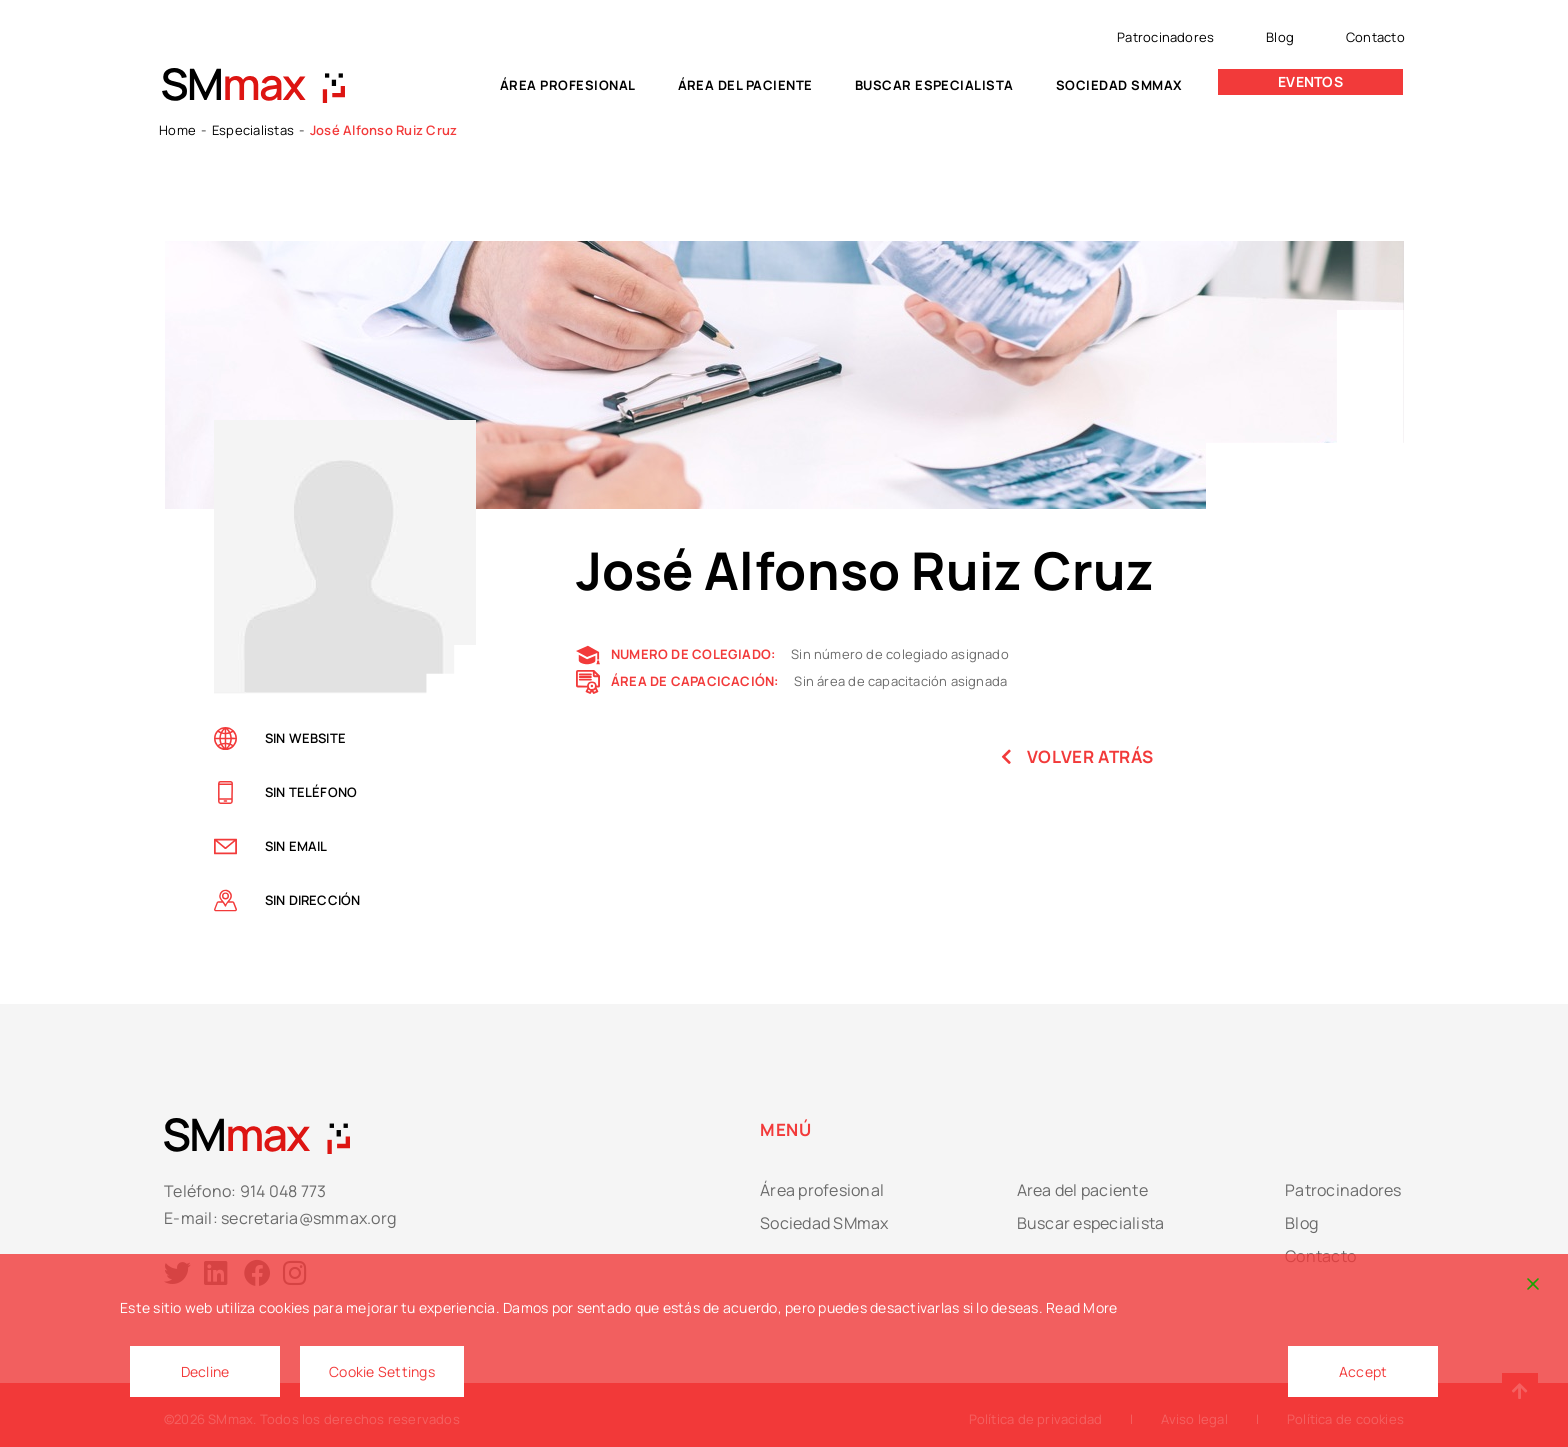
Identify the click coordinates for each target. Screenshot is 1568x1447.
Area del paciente (1082, 1190)
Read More (1081, 1307)
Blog (1280, 37)
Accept (1363, 1371)
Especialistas (253, 130)
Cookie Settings (382, 1371)
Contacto (1375, 37)
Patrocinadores (1165, 37)
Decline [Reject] (205, 1371)
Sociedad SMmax (1119, 85)
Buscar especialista (934, 85)
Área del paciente (745, 85)
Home (177, 130)
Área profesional (568, 85)
